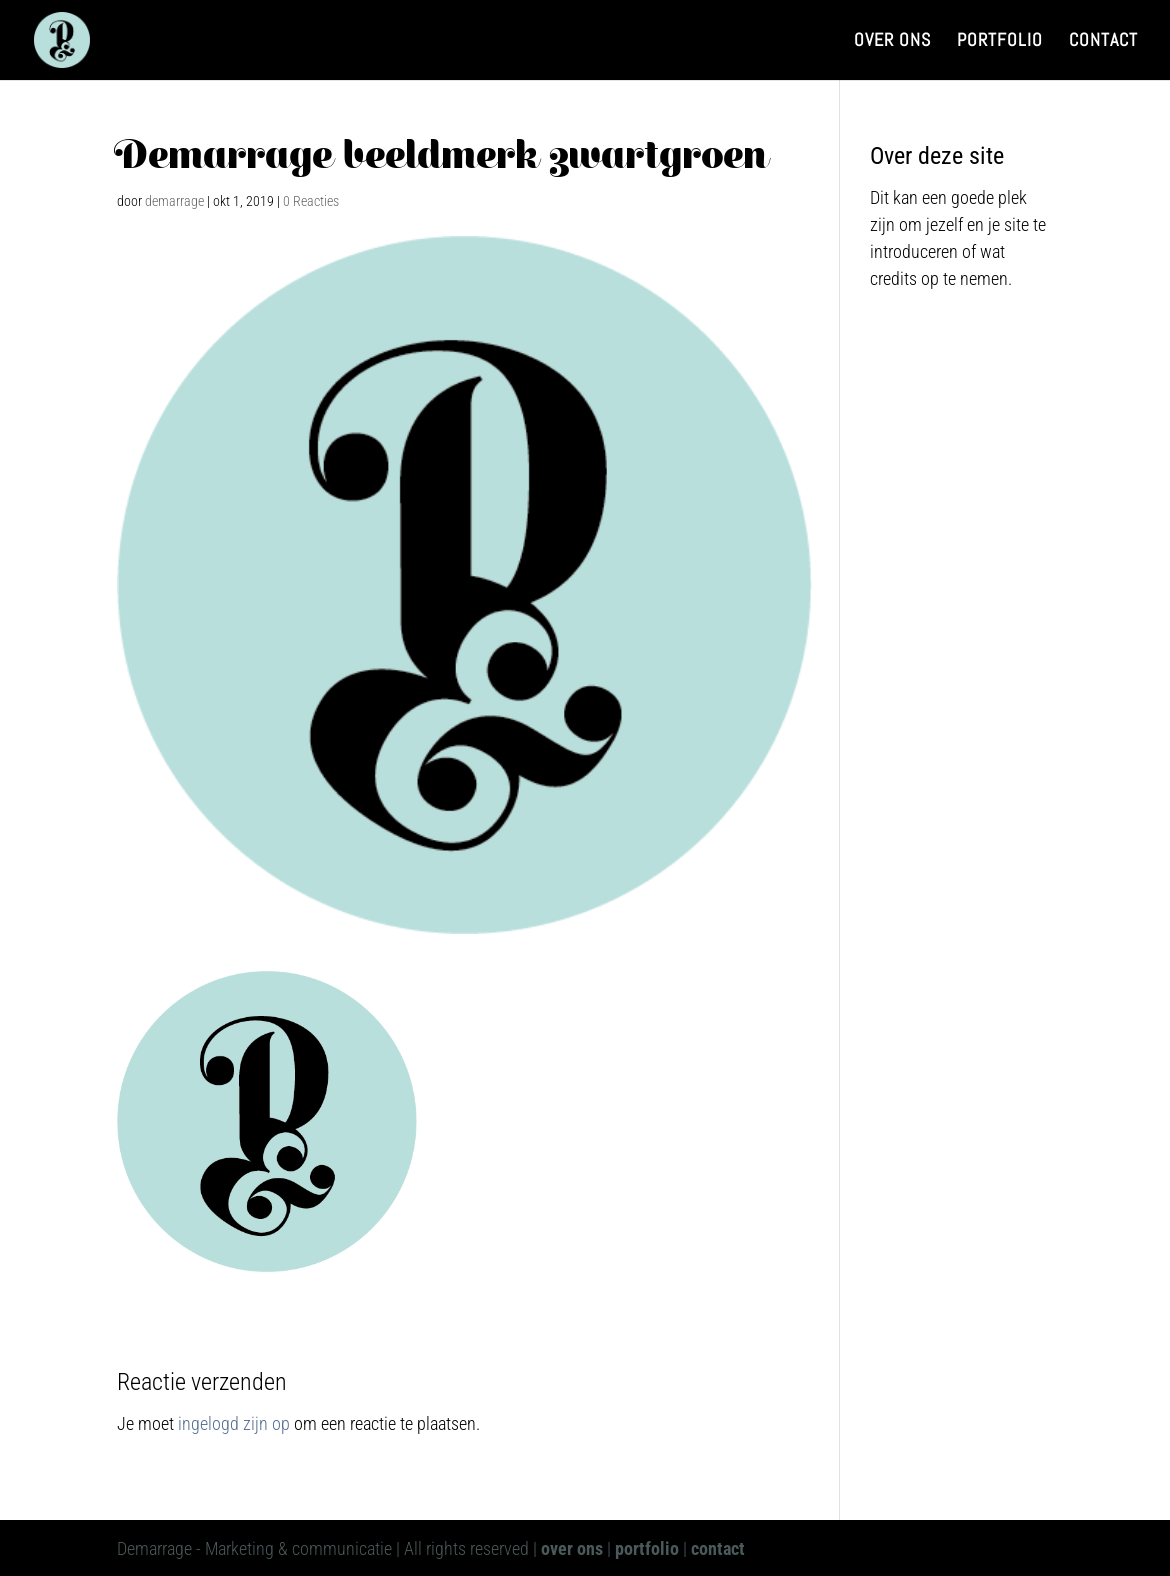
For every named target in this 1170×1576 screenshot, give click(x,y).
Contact (1103, 42)
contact (718, 1548)
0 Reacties (311, 201)
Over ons (892, 42)
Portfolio (1000, 42)
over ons (572, 1548)
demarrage (174, 201)
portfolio (647, 1548)
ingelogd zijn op (234, 1423)
